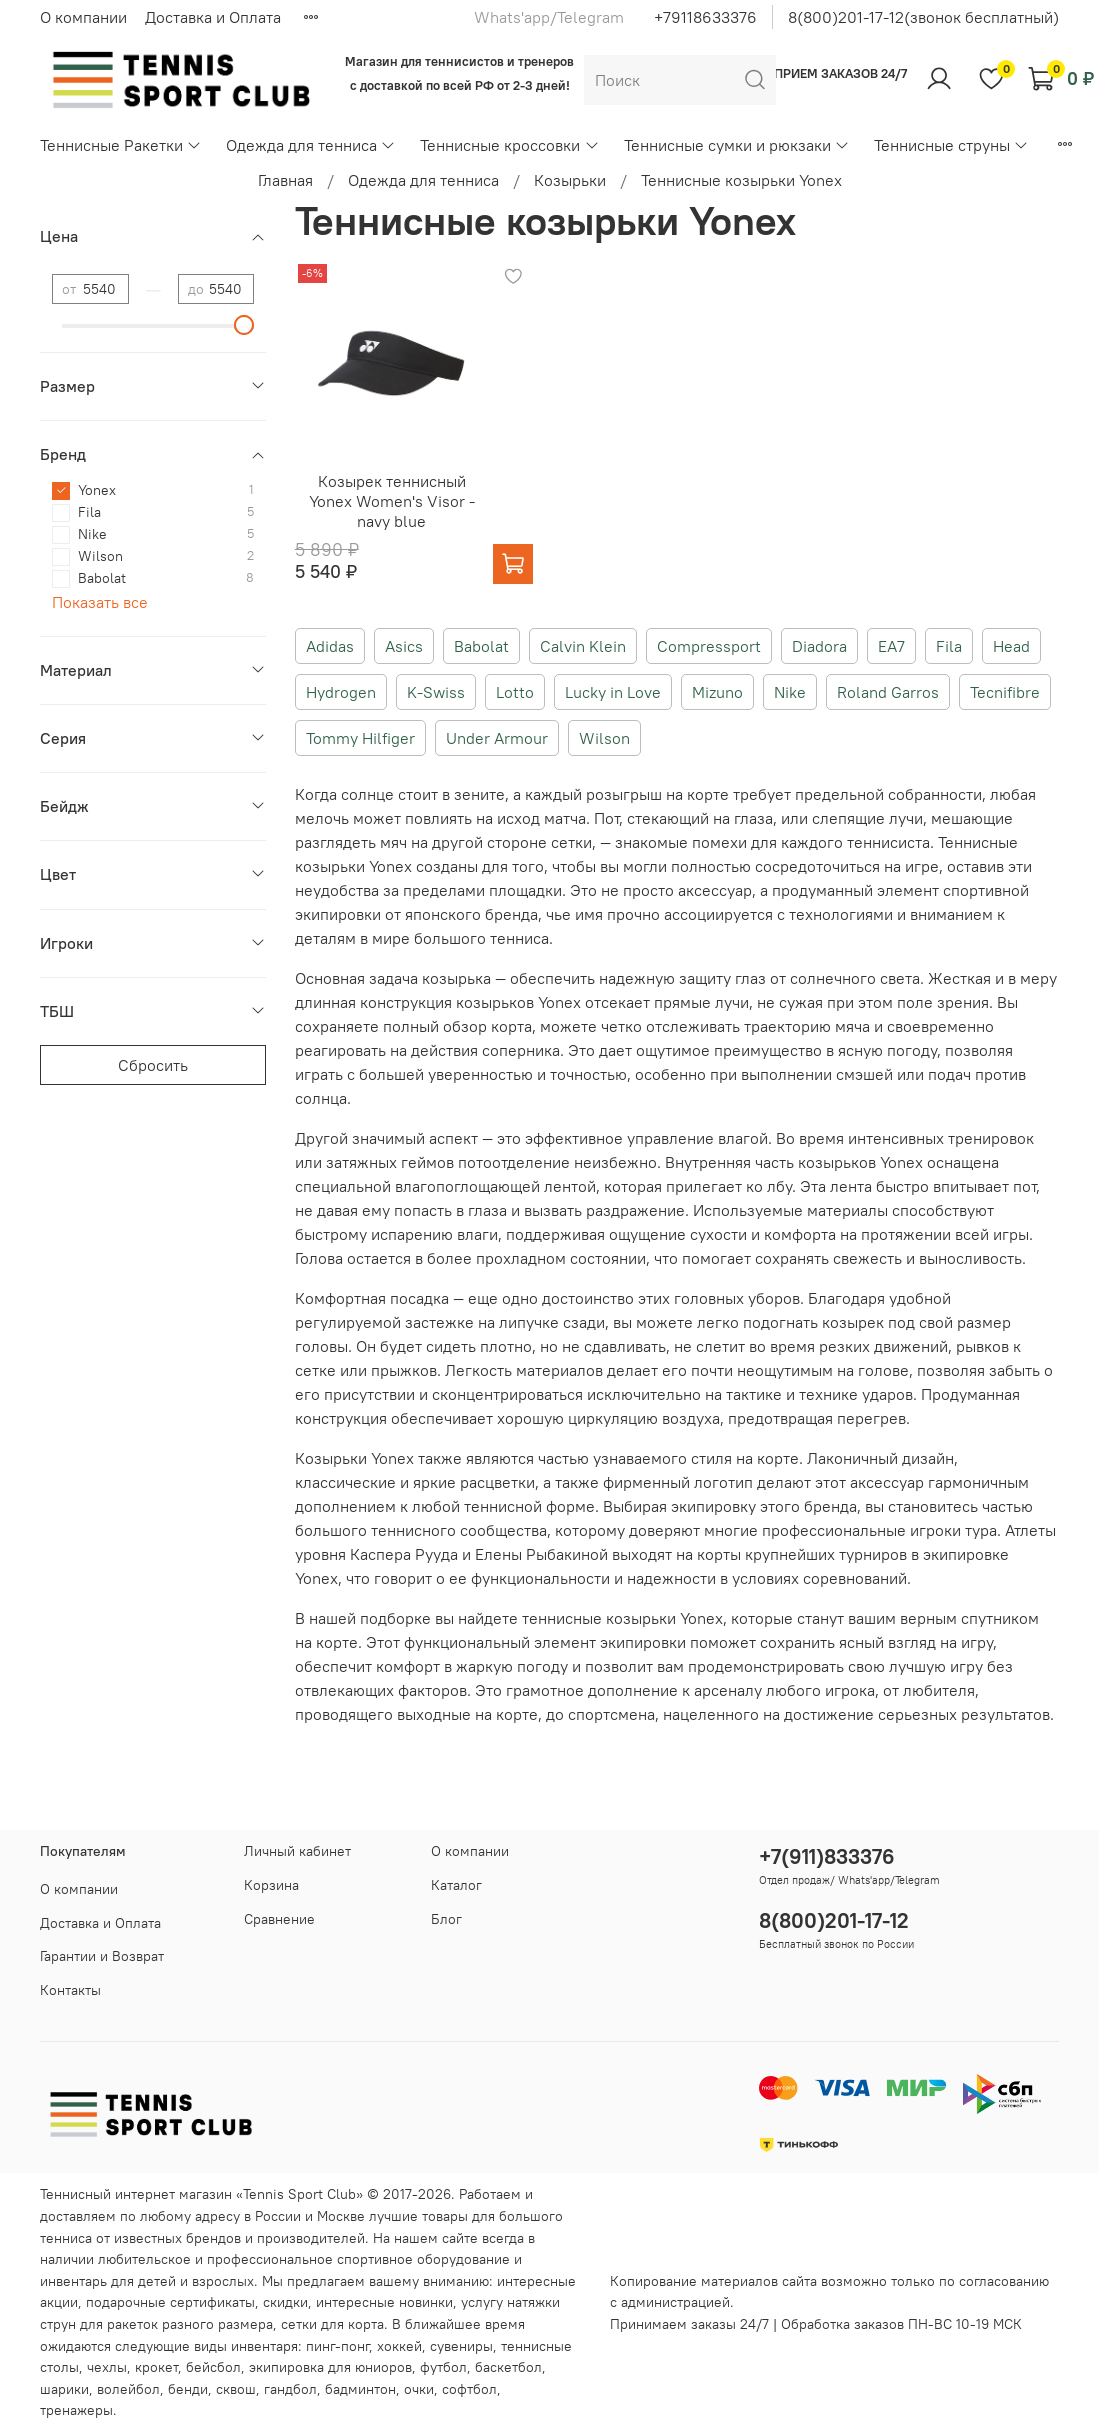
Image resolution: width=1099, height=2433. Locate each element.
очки (419, 2389)
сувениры (461, 2346)
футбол (443, 2367)
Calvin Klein (583, 646)
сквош (236, 2389)
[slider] (244, 325)
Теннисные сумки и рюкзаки (737, 145)
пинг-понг (337, 2346)
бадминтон (360, 2389)
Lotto (515, 692)
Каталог (456, 1885)
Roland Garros (888, 692)
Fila (949, 646)
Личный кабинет (297, 1851)
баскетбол (508, 2367)
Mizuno (717, 692)
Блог (446, 1919)
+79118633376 (705, 17)
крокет (156, 2367)
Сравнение (279, 1919)
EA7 (891, 646)
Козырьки (570, 180)
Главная (285, 180)
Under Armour (497, 738)
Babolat (481, 646)
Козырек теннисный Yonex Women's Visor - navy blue (392, 501)
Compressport (709, 646)
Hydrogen (341, 692)
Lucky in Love (613, 692)
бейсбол (213, 2367)
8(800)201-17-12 (834, 1920)
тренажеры (76, 2410)
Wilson (604, 738)
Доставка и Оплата (213, 17)
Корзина (271, 1885)
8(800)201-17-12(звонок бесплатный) (923, 17)
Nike (790, 692)
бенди (188, 2389)
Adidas (330, 646)
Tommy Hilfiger (360, 738)
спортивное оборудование (423, 2259)
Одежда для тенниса (311, 145)
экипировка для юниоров (330, 2367)
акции (59, 2302)
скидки (285, 2302)
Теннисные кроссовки (509, 145)
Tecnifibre (1005, 692)
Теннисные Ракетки (121, 145)
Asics (404, 646)
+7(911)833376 (827, 1856)
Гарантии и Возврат (102, 1956)
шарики (64, 2389)
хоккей (399, 2346)
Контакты (70, 1990)
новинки (426, 2302)
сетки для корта (332, 2324)
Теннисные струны (951, 145)
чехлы (107, 2367)
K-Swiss (436, 692)
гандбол (290, 2389)
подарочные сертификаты (170, 2302)
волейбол (128, 2389)
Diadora (819, 646)
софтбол (469, 2389)
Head (1011, 646)
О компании (83, 17)
